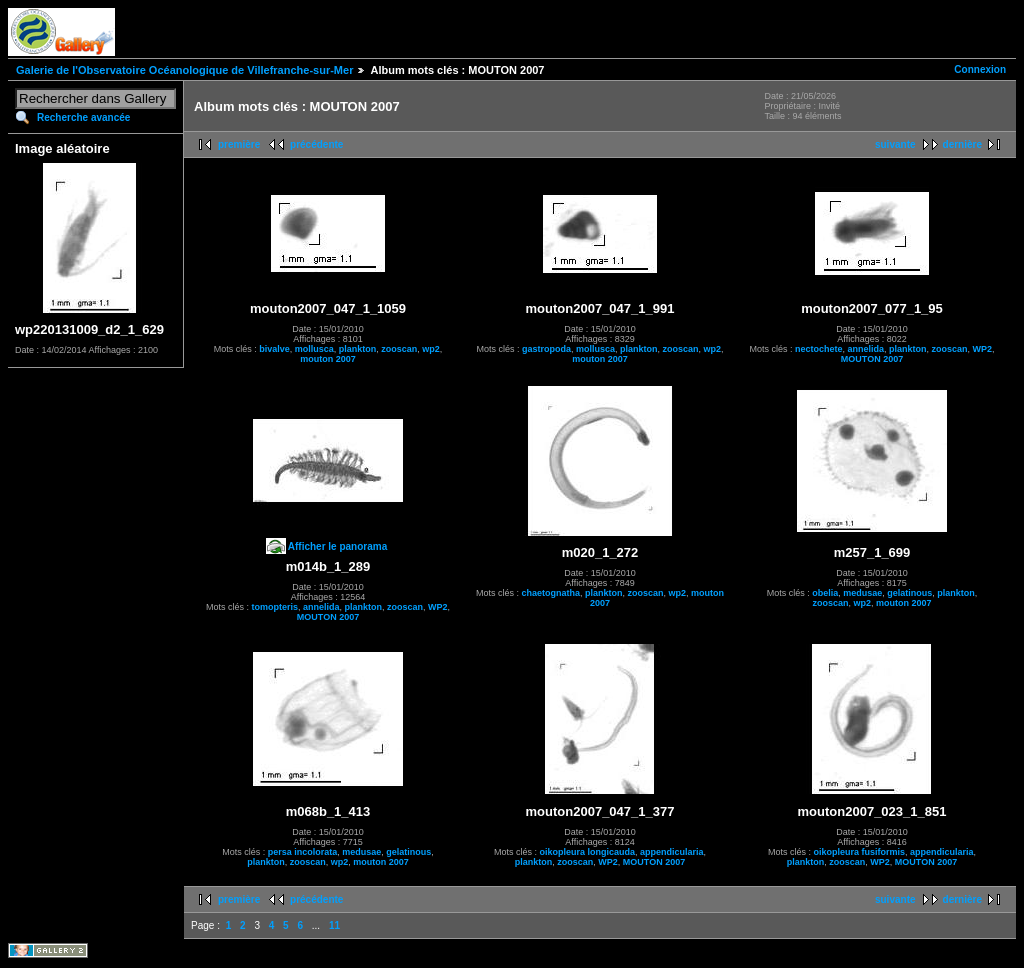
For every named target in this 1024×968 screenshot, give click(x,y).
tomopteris (274, 607)
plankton (358, 349)
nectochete (819, 349)
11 (334, 925)
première (239, 144)
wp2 (431, 349)
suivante (895, 144)
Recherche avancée (83, 117)
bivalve (274, 349)
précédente (316, 144)
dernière (962, 144)
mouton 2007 (328, 359)
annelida (865, 349)
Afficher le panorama (337, 546)
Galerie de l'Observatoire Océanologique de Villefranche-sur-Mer (184, 70)
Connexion (980, 69)
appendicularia (672, 852)
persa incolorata (303, 852)
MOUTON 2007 (872, 359)
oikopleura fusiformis (859, 852)
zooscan (399, 349)
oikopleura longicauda (587, 852)
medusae (862, 593)
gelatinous (909, 593)
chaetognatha (550, 593)
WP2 (983, 349)
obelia (825, 593)
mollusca (314, 349)
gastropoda (546, 349)
